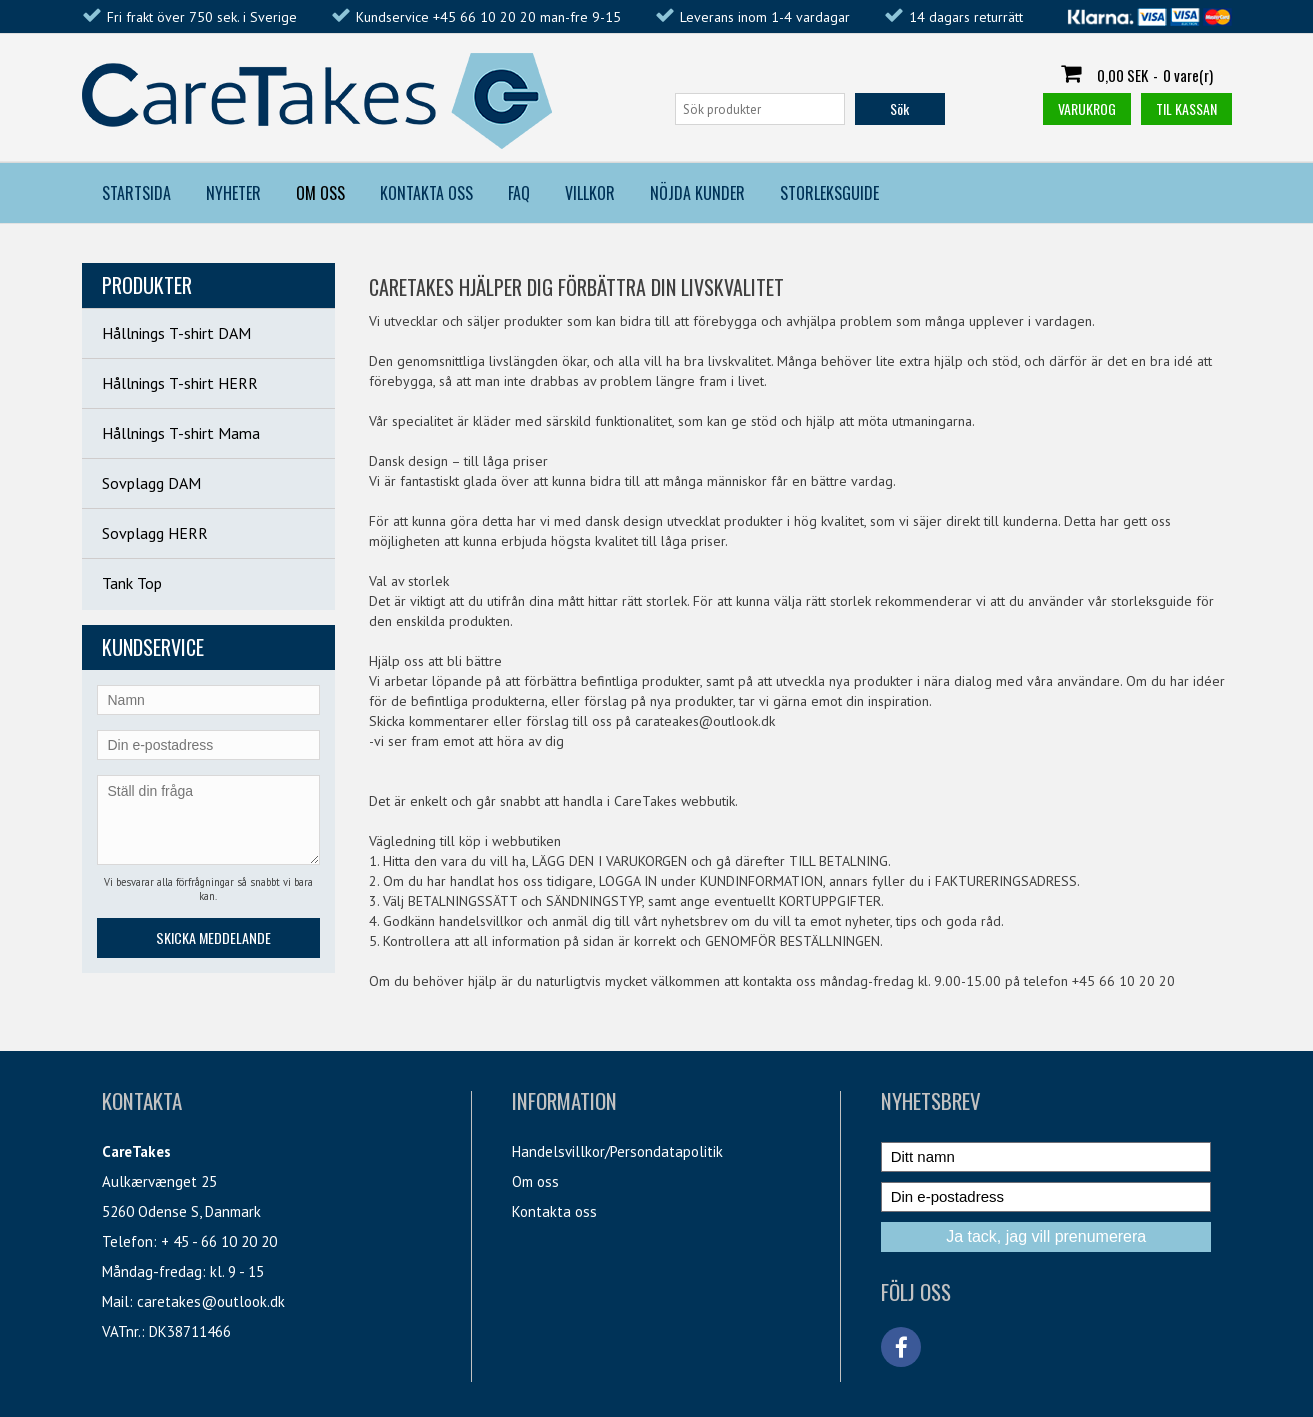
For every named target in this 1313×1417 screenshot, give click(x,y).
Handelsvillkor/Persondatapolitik (617, 1151)
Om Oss (320, 193)
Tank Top (132, 583)
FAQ (519, 193)
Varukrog (1087, 108)
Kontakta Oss (426, 193)
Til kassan (1186, 108)
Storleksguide (829, 193)
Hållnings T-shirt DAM (176, 333)
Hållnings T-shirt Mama (181, 433)
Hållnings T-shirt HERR (180, 383)
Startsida (136, 193)
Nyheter (233, 193)
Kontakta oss (554, 1211)
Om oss (535, 1181)
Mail (115, 1301)
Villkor (590, 193)
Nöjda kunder (697, 193)
